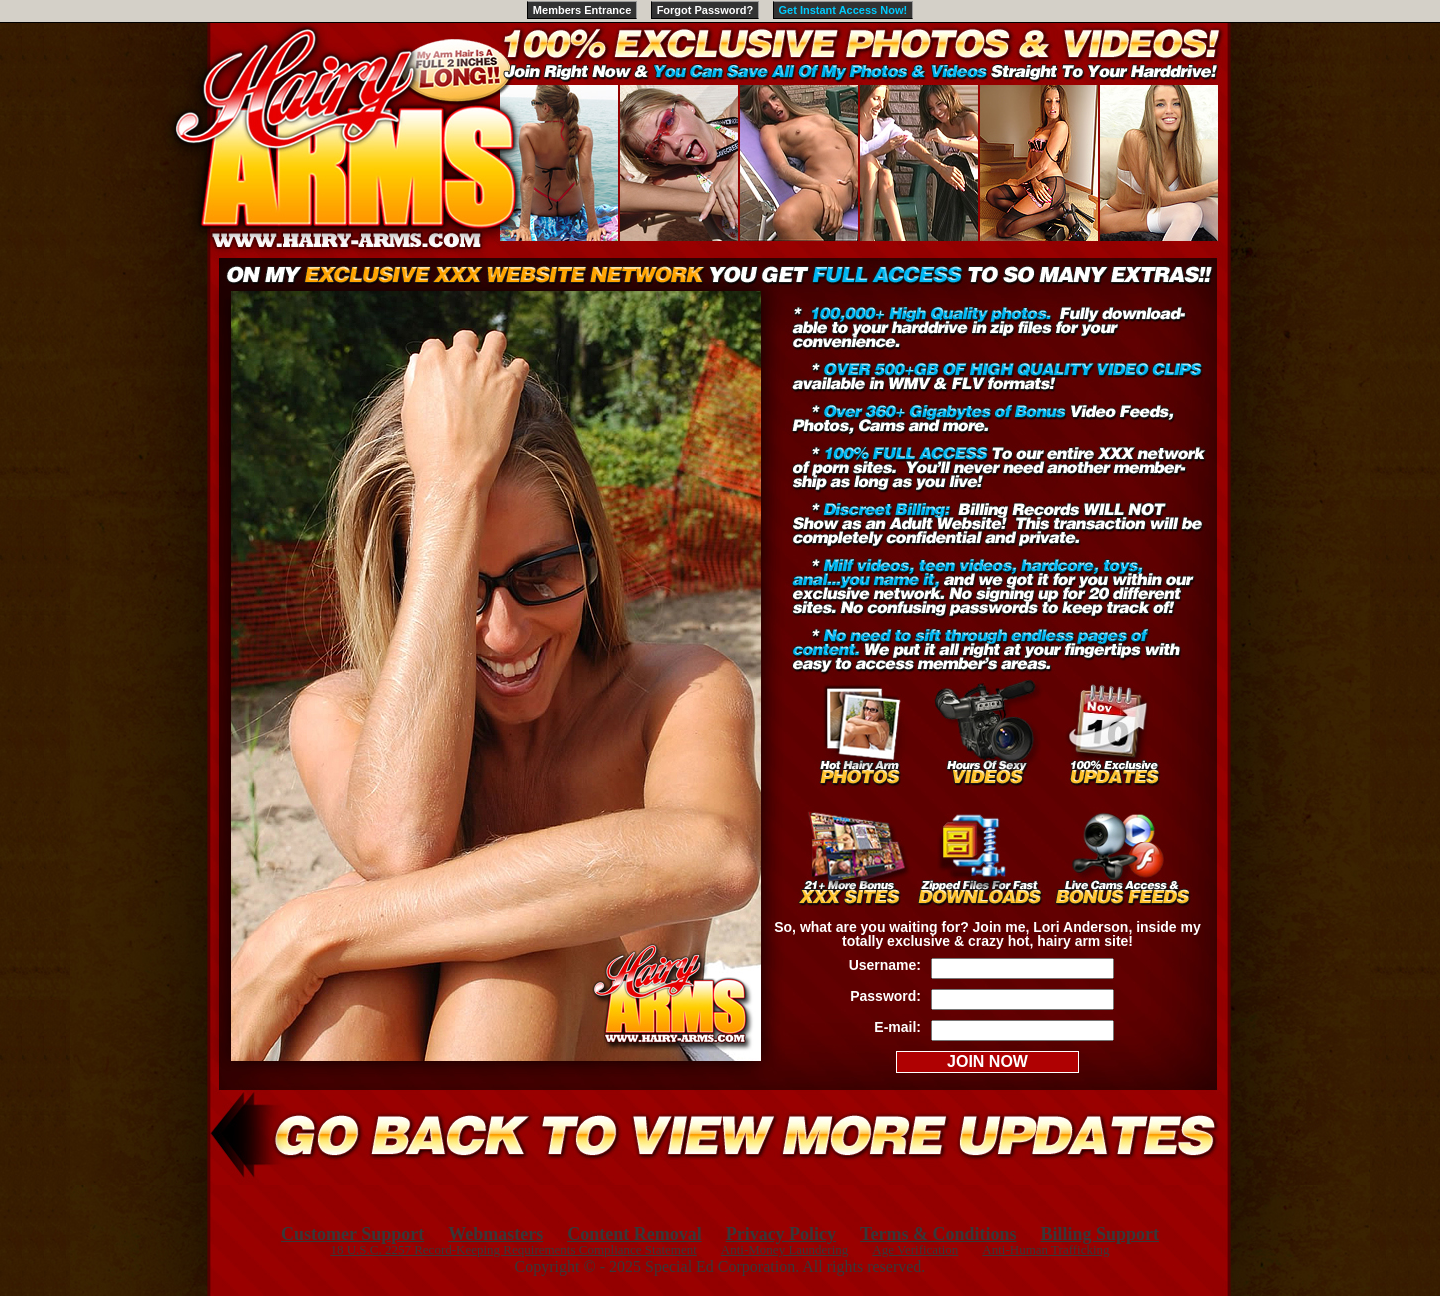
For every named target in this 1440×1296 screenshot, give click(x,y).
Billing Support (1099, 1234)
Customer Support (352, 1234)
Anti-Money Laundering (784, 1249)
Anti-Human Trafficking (1045, 1249)
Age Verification (915, 1249)
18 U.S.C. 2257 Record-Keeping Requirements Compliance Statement (513, 1249)
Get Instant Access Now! (843, 10)
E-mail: (897, 1027)
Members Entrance (582, 10)
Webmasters (495, 1234)
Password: (885, 996)
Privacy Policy (781, 1234)
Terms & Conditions (938, 1234)
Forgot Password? (705, 10)
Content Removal (634, 1234)
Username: (885, 965)
